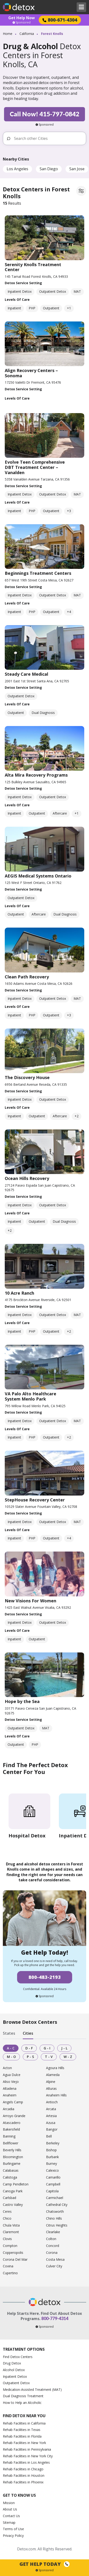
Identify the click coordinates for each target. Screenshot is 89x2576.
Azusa (50, 2123)
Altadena (9, 2089)
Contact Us (11, 2516)
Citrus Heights (56, 2225)
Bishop (51, 2150)
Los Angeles (17, 168)
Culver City (54, 2266)
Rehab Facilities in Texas (21, 2429)
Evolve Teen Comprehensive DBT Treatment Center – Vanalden (35, 467)
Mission (9, 2503)
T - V (49, 2056)
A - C (10, 2048)
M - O (11, 2056)
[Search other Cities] (48, 138)
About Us (10, 2509)
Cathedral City (56, 2205)
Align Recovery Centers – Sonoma (31, 373)
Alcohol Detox (14, 2370)
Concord (52, 2246)
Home (7, 33)
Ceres (7, 2212)
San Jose (76, 168)
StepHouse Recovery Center (35, 1500)
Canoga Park (13, 2191)
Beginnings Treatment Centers (38, 573)
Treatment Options (24, 2349)
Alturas (51, 2089)
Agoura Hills (55, 2068)
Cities (28, 2033)
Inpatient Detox (15, 2376)
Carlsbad (9, 2198)
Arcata (51, 2109)
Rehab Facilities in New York (24, 2442)
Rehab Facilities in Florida (22, 2436)
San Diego (49, 168)
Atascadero (11, 2123)
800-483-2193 (44, 1977)
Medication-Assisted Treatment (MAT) (32, 2389)
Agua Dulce (11, 2075)
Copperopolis (13, 2253)
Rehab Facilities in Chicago (23, 2469)
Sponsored (22, 22)
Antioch (52, 2102)
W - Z (68, 2056)
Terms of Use (13, 2529)
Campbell (53, 2184)
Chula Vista (11, 2225)
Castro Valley (13, 2205)
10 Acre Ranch (19, 1293)
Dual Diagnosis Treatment (23, 2396)
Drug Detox (12, 2363)
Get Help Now (21, 18)
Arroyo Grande (14, 2116)
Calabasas (11, 2171)
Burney (51, 2164)
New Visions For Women (30, 1601)
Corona (51, 2253)
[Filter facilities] (81, 191)
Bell (49, 2136)
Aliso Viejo (11, 2082)
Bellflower (10, 2143)
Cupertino (10, 2273)
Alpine (50, 2082)
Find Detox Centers (18, 2356)
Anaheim (9, 2095)
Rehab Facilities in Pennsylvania (27, 2449)
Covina (8, 2266)
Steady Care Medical (26, 674)
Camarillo (53, 2177)
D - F (29, 2048)
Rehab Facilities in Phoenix (23, 2482)
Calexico (52, 2171)
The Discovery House (27, 1077)
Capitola (52, 2191)
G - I (47, 2048)
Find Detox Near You (24, 2416)
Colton (51, 2239)
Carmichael (54, 2198)
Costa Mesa (55, 2260)
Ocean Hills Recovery (27, 1178)
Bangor (51, 2130)
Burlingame (11, 2164)
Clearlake (53, 2232)
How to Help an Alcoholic (22, 2402)
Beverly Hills (12, 2150)
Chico (7, 2219)
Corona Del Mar (15, 2260)
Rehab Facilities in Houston (23, 2475)
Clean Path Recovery (27, 977)
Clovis (7, 2239)
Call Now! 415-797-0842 (44, 114)
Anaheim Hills (56, 2095)
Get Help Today (44, 2564)
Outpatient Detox (16, 2383)
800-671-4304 (59, 20)
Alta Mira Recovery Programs (36, 775)
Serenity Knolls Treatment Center (33, 267)
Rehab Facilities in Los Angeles (26, 2462)
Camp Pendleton (15, 2184)
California (26, 33)
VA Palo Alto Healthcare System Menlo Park (30, 1396)
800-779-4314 (54, 2318)
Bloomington (13, 2157)
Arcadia (8, 2109)
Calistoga (10, 2177)
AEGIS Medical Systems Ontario (38, 876)
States (9, 2033)
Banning (9, 2136)
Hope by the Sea (22, 1701)
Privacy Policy (13, 2535)
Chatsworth (55, 2212)
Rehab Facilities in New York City (28, 2456)
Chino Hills (54, 2219)
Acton (7, 2068)
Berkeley (52, 2143)
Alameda (53, 2075)
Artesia (51, 2116)
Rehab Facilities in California (24, 2423)
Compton (10, 2246)
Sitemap (9, 2522)
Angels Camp (13, 2102)
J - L (64, 2048)
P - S (30, 2056)
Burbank (52, 2157)
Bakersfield (11, 2130)
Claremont (11, 2232)
